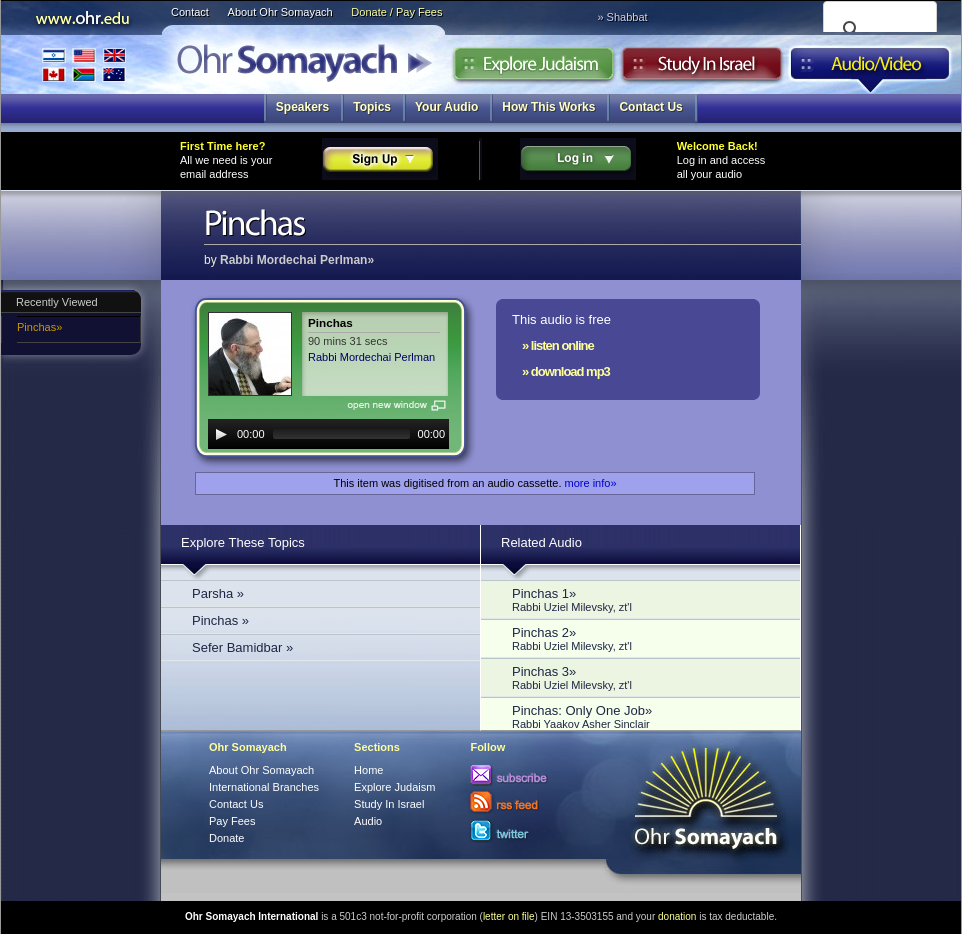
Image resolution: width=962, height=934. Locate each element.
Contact (190, 12)
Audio (870, 69)
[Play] (221, 434)
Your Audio (446, 107)
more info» (591, 483)
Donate (226, 838)
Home (368, 770)
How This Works (548, 107)
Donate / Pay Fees (396, 12)
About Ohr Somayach (280, 12)
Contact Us (650, 107)
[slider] (341, 434)
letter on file (509, 916)
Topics (372, 107)
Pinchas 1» (646, 599)
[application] (328, 434)
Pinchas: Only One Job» (646, 716)
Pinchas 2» (646, 638)
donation (677, 916)
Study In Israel (389, 804)
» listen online (558, 345)
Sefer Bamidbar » (242, 647)
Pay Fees (232, 821)
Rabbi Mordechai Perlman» (297, 260)
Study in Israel (702, 69)
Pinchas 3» (646, 677)
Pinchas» (39, 327)
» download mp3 (566, 371)
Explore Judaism (533, 69)
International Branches (84, 64)
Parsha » (218, 593)
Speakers (302, 107)
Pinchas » (220, 620)
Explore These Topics (243, 542)
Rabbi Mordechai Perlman (371, 357)
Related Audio (541, 542)
